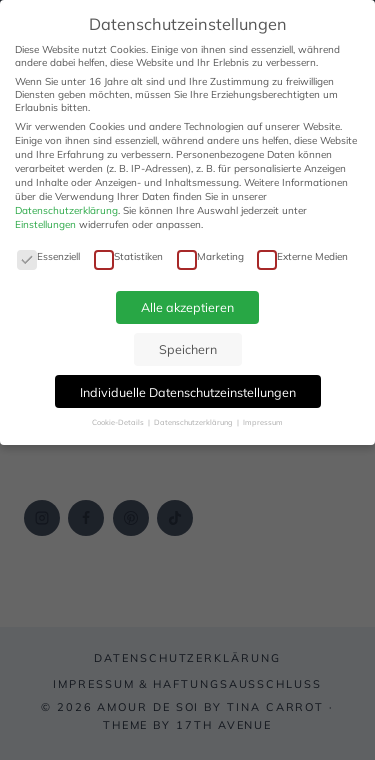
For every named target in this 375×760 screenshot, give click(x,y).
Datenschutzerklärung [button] (194, 422)
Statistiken (128, 256)
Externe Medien (302, 256)
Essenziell (48, 256)
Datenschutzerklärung (66, 210)
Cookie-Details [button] (119, 422)
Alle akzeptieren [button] (187, 307)
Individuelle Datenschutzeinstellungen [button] (188, 392)
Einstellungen (45, 224)
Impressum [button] (263, 422)
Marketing (210, 256)
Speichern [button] (188, 349)
